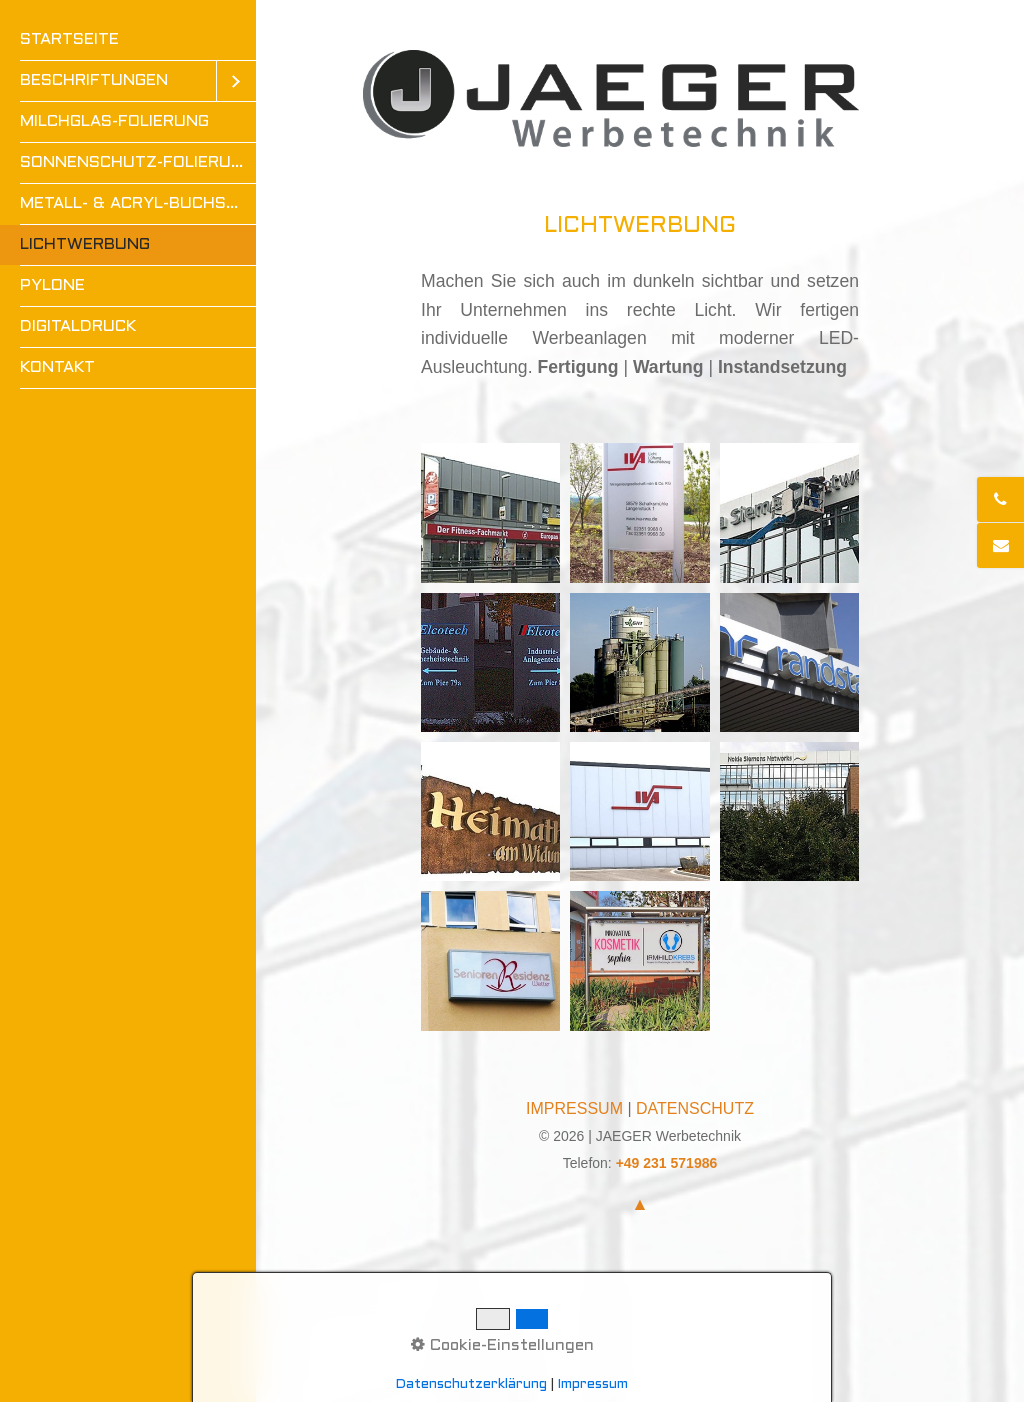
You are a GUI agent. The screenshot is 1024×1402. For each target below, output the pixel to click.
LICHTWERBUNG (85, 244)
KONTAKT (57, 367)
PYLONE (52, 285)
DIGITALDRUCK (78, 326)
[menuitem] (128, 40)
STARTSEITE (69, 39)
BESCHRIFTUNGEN (94, 80)
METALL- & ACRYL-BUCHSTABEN (138, 203)
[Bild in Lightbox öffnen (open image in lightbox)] (490, 512)
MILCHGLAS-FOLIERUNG (114, 121)
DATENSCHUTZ (695, 1108)
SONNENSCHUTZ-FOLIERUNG (137, 162)
